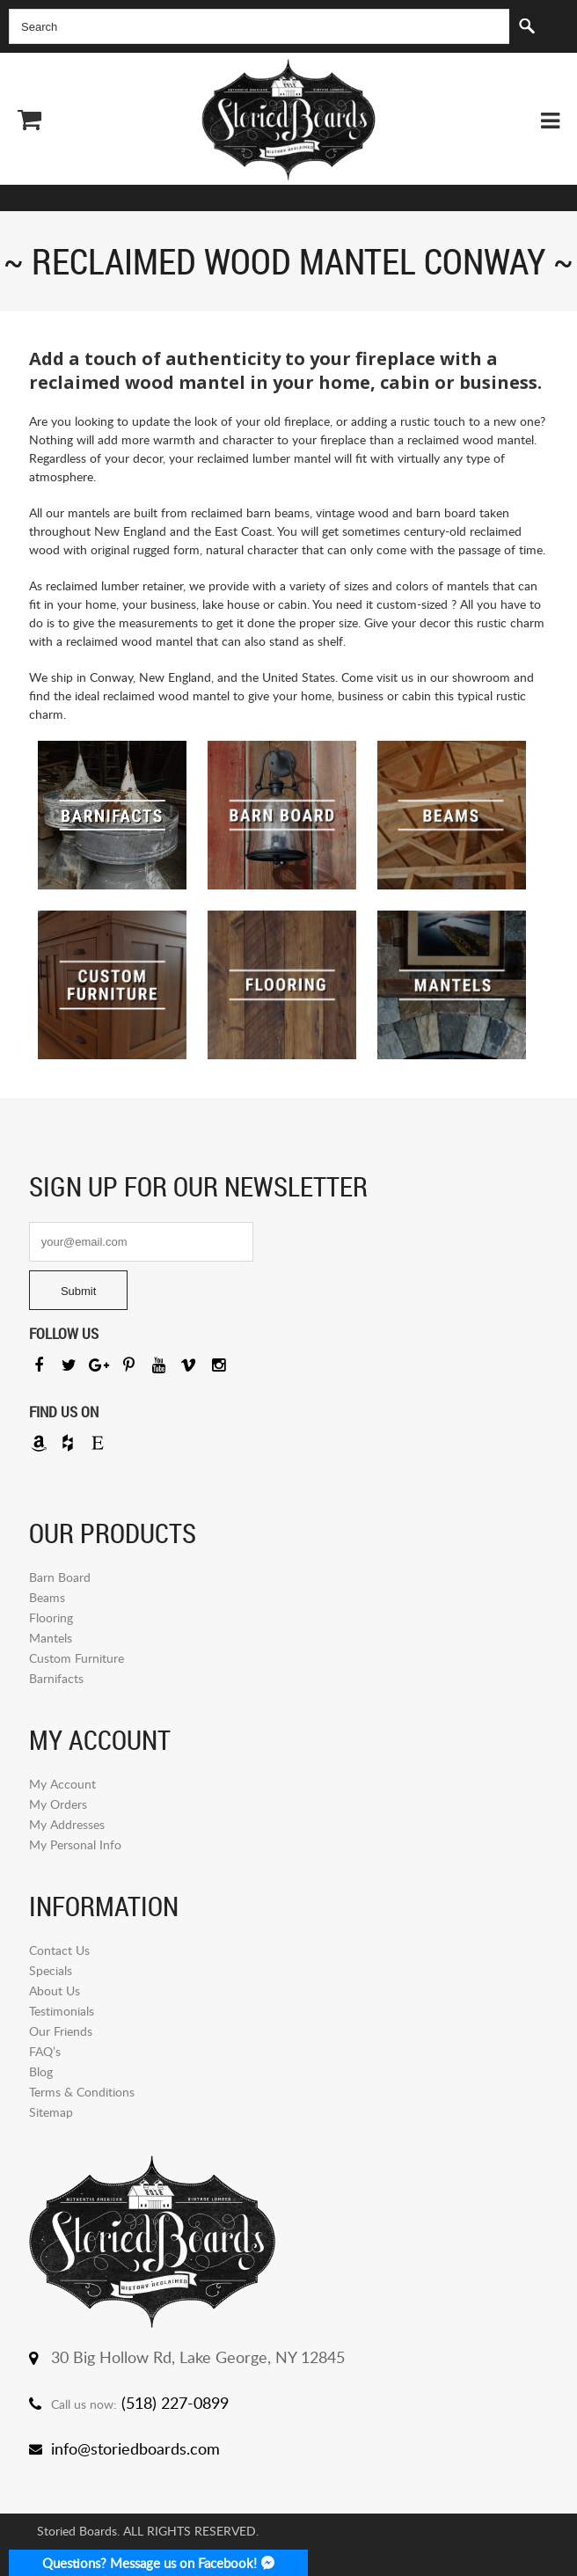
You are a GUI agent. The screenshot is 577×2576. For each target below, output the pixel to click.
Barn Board (60, 1577)
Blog (41, 2071)
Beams (47, 1597)
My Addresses (67, 1824)
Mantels (50, 1637)
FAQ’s (45, 2051)
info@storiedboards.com (135, 2448)
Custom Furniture (76, 1658)
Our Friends (60, 2031)
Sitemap (51, 2112)
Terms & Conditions (82, 2091)
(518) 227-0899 (175, 2402)
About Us (54, 1990)
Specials (50, 1970)
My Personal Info (75, 1844)
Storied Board (288, 119)
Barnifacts (56, 1678)
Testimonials (61, 2010)
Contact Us (59, 1950)
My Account (62, 1783)
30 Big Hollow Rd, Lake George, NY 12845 (198, 2356)
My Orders (58, 1804)
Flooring (51, 1617)
